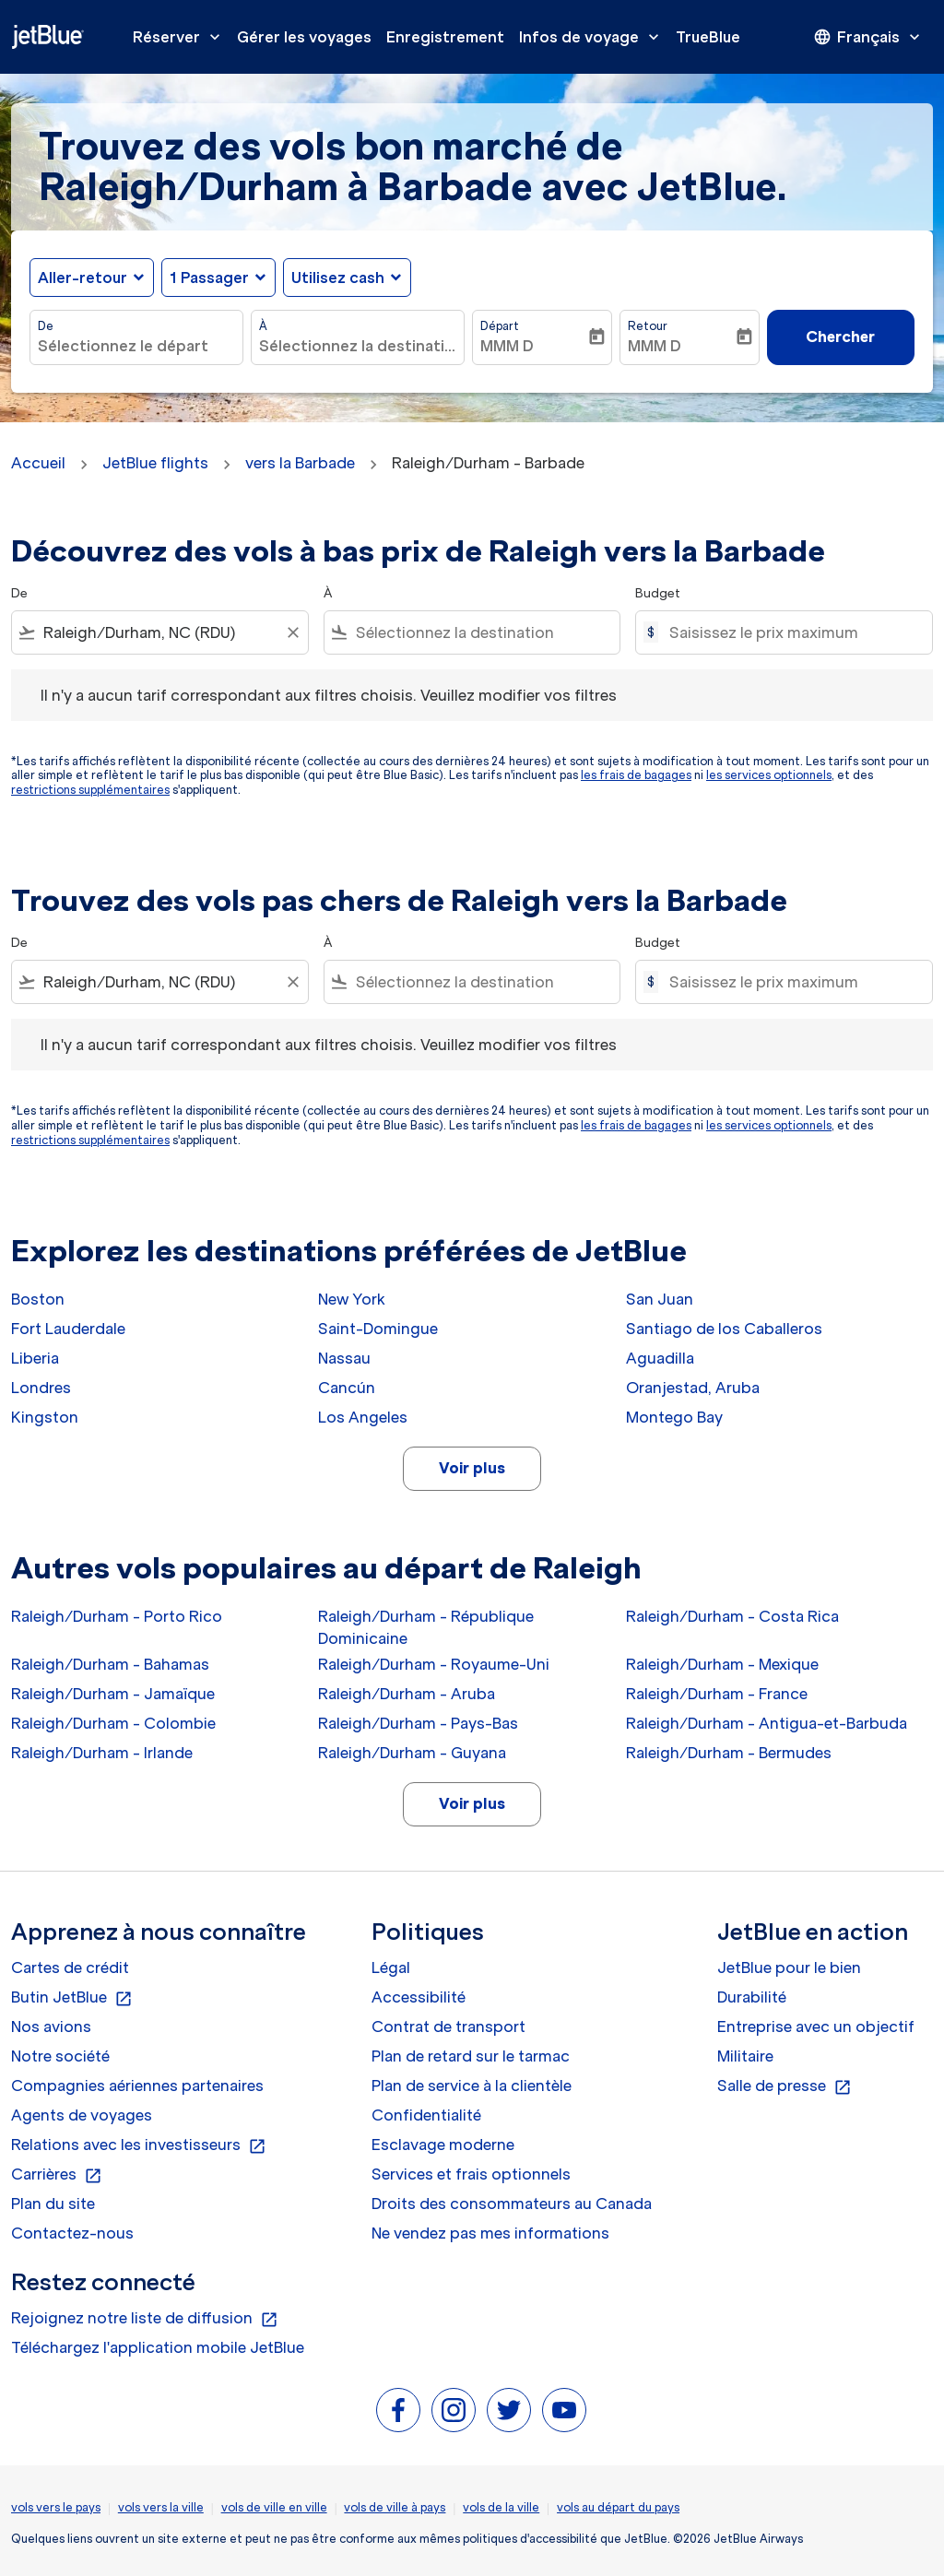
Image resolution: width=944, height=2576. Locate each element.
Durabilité (751, 1997)
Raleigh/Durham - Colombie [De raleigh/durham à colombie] (113, 1723)
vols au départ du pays (618, 2507)
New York (351, 1299)
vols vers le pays (55, 2507)
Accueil (38, 463)
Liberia (35, 1358)
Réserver (181, 37)
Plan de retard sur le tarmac (471, 2056)
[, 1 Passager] (209, 277)
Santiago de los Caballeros (724, 1328)
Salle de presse (784, 2086)
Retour (647, 326)
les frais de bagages (636, 775)
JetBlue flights (155, 463)
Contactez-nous (72, 2233)
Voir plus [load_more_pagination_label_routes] (472, 1468)
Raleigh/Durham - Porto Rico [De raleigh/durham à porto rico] (116, 1616)
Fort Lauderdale (68, 1328)
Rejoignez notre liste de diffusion (144, 2319)
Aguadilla (660, 1358)
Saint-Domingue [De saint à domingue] (378, 1328)
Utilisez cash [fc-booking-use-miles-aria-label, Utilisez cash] (337, 277)
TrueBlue (708, 37)
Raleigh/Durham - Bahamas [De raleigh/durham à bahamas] (110, 1664)
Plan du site (53, 2203)
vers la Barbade (300, 463)
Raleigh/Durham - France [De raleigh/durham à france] (717, 1693)
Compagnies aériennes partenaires (137, 2085)
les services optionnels (769, 775)
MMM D (507, 346)
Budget (657, 593)
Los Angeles (362, 1417)
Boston (38, 1299)
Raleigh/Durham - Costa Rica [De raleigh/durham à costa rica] (732, 1616)
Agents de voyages (81, 2115)
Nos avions (51, 2026)
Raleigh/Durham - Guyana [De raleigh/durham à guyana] (412, 1752)
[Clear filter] (292, 632)
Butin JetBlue (72, 1998)
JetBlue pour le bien (789, 1967)
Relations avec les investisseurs (138, 2145)
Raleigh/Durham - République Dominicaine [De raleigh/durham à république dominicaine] (426, 1627)
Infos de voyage (593, 37)
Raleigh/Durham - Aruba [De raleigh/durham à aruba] (406, 1693)
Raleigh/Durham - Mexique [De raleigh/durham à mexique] (722, 1664)
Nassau (344, 1358)
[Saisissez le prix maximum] (791, 632)
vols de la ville (501, 2507)
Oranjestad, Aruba (693, 1387)
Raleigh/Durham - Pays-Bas (418, 1723)
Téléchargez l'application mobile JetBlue (157, 2347)
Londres (41, 1387)
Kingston (44, 1417)
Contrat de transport (448, 2026)
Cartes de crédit (70, 1967)
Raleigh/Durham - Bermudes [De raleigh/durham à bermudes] (729, 1752)
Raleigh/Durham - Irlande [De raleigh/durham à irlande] (102, 1752)
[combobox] (136, 346)
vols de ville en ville (274, 2507)
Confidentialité (426, 2115)
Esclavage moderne (443, 2144)
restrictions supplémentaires (90, 790)
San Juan (659, 1299)
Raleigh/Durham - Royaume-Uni (433, 1664)
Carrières (56, 2175)
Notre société (60, 2056)
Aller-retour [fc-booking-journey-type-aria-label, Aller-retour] (82, 277)
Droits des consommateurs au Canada (512, 2203)
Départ (499, 326)
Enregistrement (445, 37)
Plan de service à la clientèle (472, 2085)
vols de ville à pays (394, 2507)
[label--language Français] (868, 37)
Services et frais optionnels (471, 2174)
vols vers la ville (161, 2507)
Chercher (840, 336)
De (45, 326)
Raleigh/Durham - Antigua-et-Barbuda (766, 1723)
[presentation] (868, 37)
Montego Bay (674, 1417)
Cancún (346, 1387)
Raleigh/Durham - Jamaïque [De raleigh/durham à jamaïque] (113, 1693)
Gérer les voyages (304, 37)
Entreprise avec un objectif (815, 2026)
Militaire (745, 2056)
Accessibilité (419, 1997)
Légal (391, 1967)
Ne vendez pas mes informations (490, 2233)
